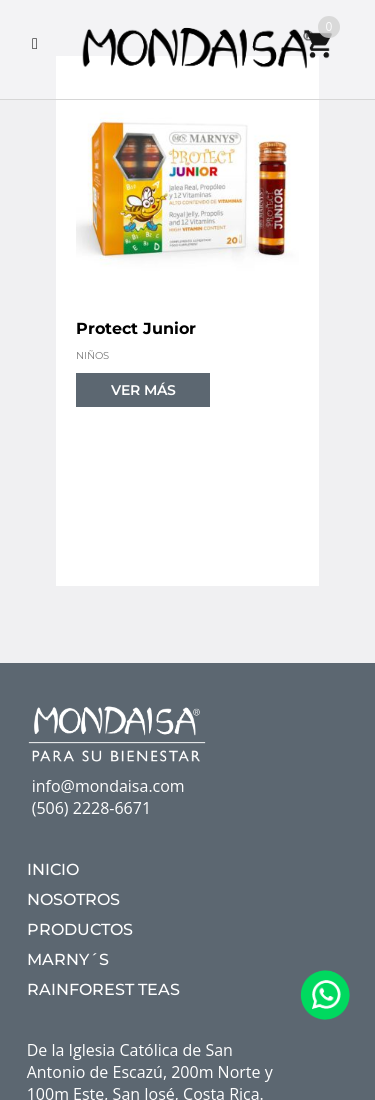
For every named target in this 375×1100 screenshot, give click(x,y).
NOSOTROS (73, 899)
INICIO (53, 869)
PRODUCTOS (80, 929)
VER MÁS (143, 390)
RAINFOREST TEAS (103, 989)
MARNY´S (68, 959)
